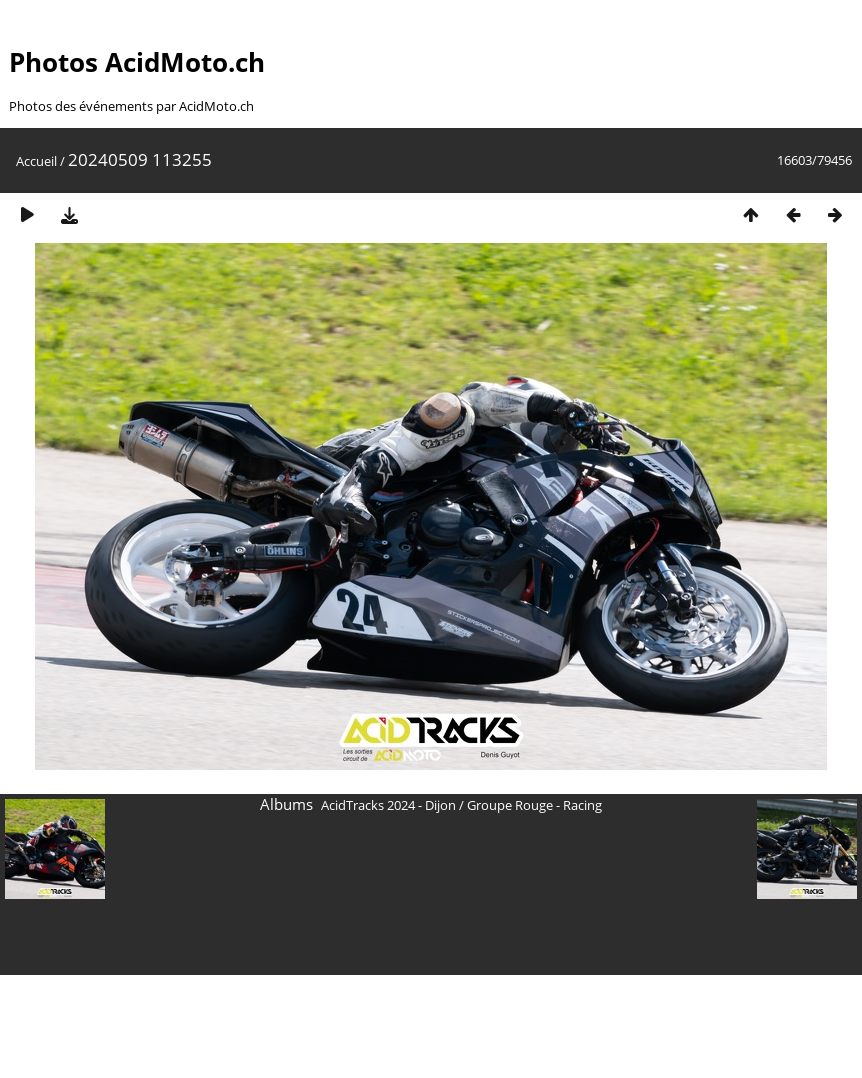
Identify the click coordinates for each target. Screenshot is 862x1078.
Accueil (36, 161)
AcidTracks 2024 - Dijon (388, 805)
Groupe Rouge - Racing (534, 805)
